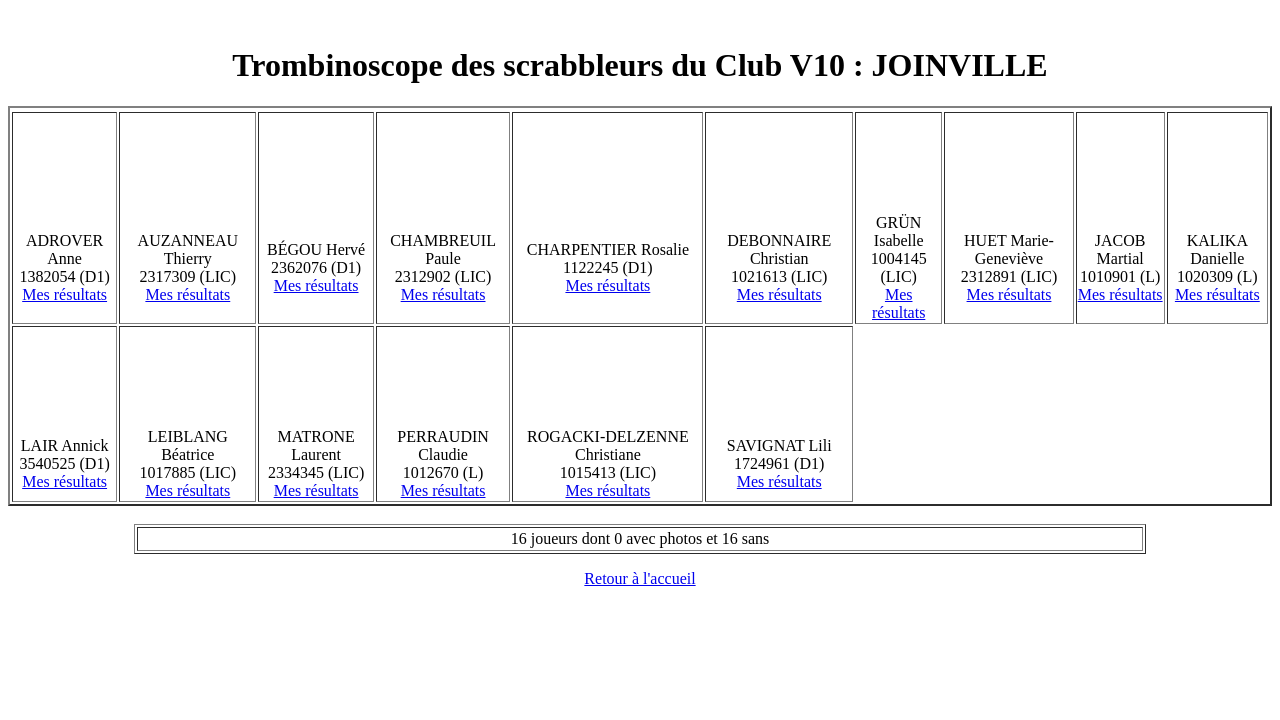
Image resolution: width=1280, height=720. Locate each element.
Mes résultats (64, 294)
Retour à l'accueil (639, 578)
